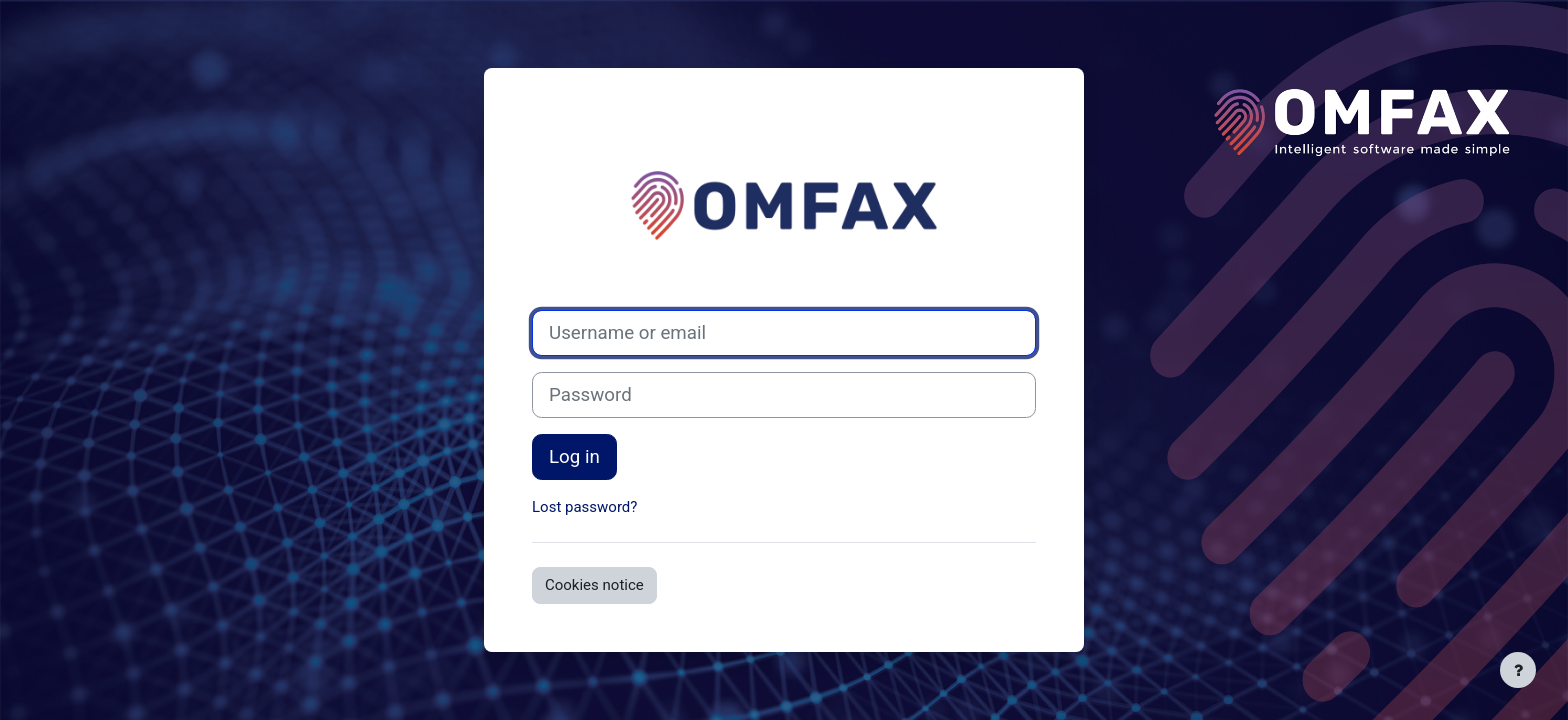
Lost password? (584, 507)
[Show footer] (1518, 670)
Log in (574, 457)
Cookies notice (594, 585)
